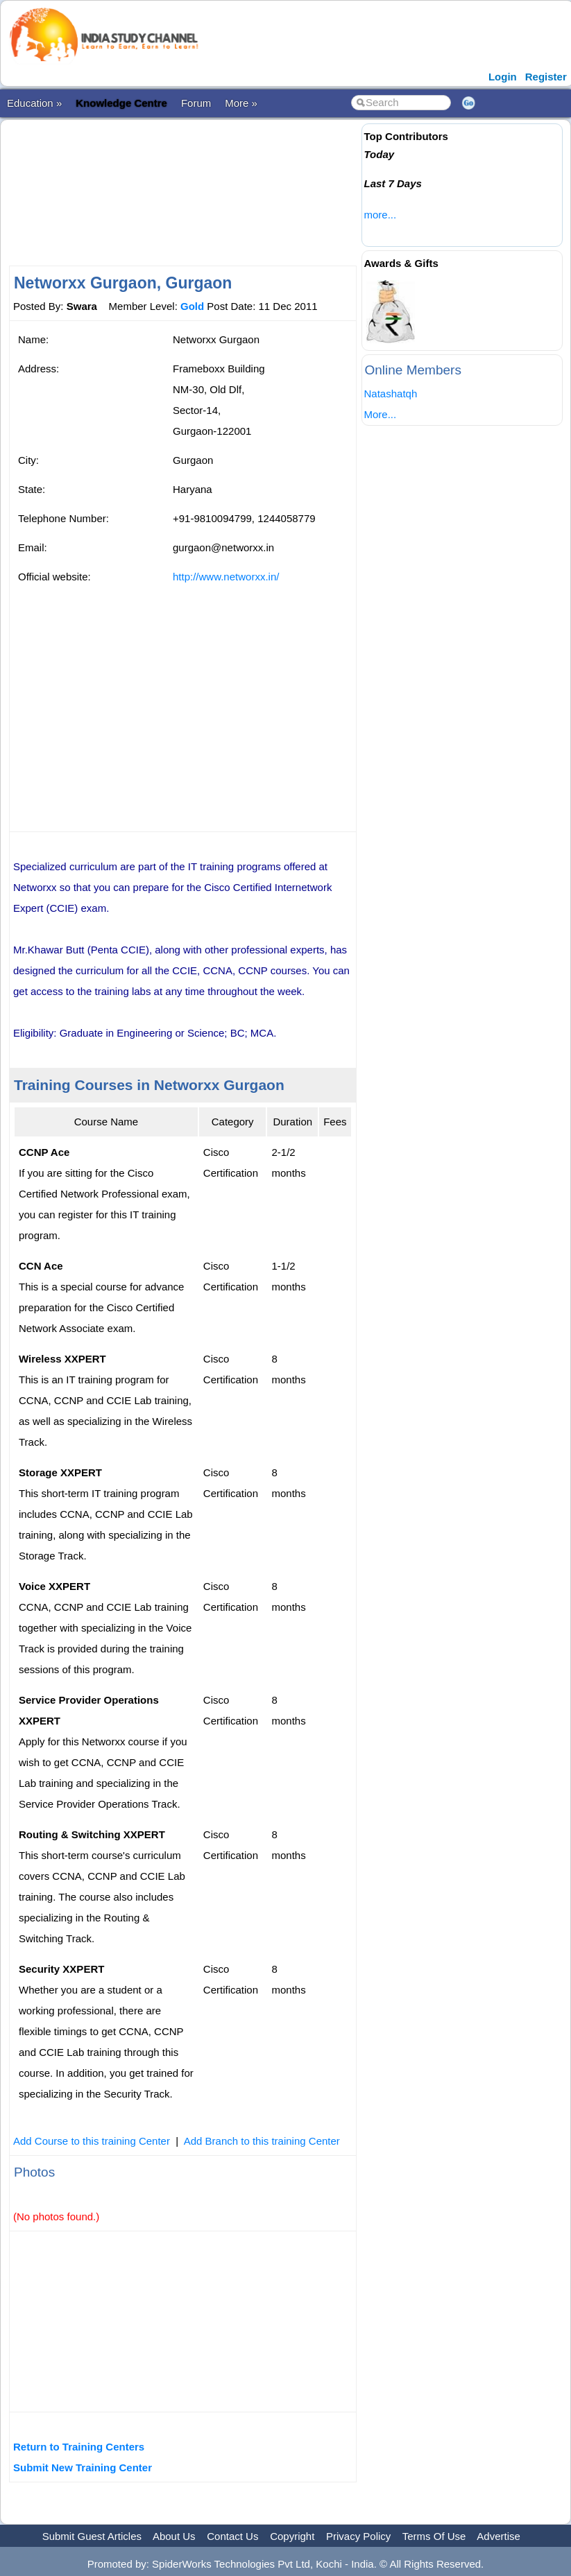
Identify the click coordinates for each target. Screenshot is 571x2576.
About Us (174, 2536)
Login (502, 77)
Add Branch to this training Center (262, 2141)
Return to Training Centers (78, 2447)
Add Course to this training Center (91, 2141)
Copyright (292, 2536)
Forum (196, 103)
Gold (192, 306)
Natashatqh (391, 393)
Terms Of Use (434, 2536)
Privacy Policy (358, 2536)
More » (241, 103)
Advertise (498, 2536)
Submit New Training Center (82, 2467)
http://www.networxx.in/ (226, 576)
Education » (34, 103)
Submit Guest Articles (92, 2536)
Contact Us (232, 2536)
